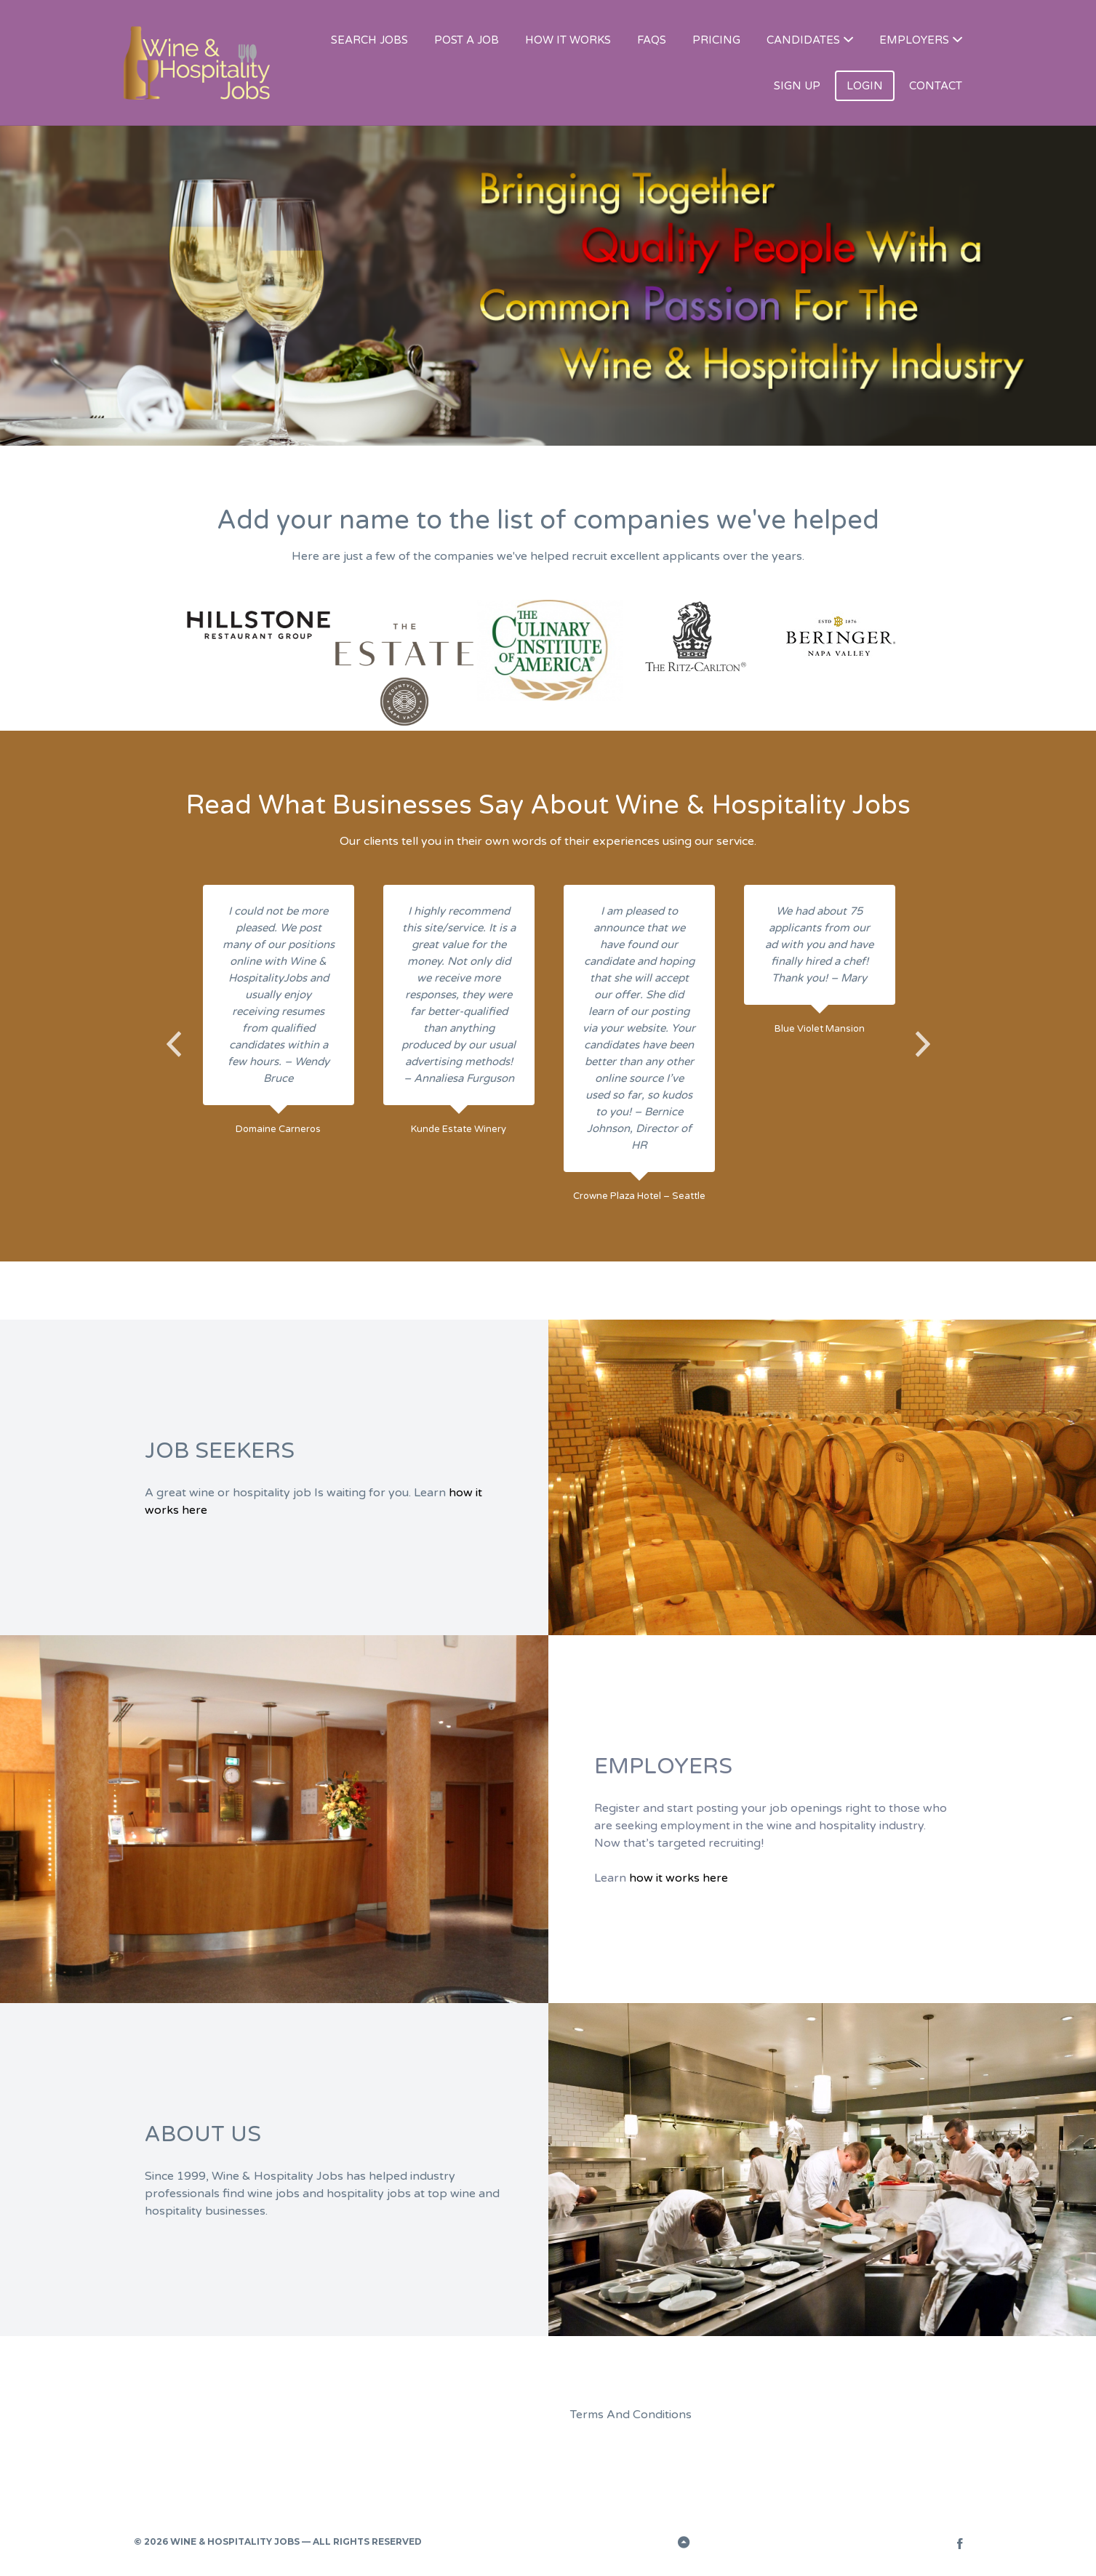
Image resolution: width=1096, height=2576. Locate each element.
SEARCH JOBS (369, 40)
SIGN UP (797, 85)
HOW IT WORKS (568, 40)
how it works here (678, 1878)
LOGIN (865, 85)
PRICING (716, 40)
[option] (259, 624)
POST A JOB (466, 40)
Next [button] (922, 1044)
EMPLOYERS (914, 40)
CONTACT (935, 85)
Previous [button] (173, 1044)
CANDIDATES (803, 40)
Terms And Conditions (631, 2414)
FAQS (651, 40)
